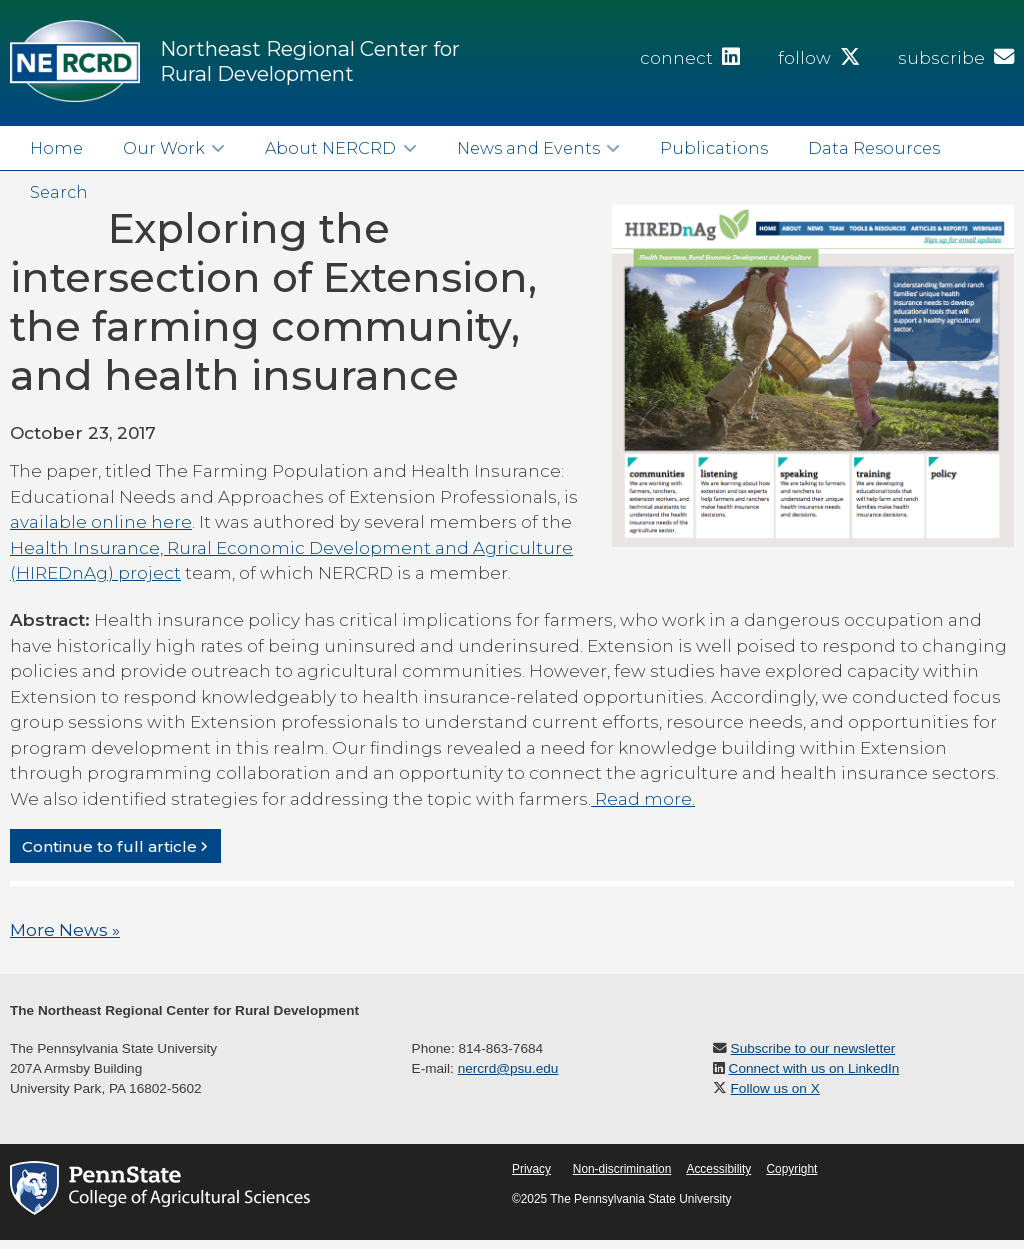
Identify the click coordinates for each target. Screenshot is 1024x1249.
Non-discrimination (622, 1169)
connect (690, 58)
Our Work (164, 148)
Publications (714, 148)
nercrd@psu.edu (508, 1068)
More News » (65, 930)
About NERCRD (330, 148)
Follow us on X (775, 1088)
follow (819, 58)
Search (59, 192)
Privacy (531, 1169)
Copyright (791, 1169)
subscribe (956, 58)
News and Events (528, 148)
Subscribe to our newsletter (813, 1048)
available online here (101, 522)
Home (56, 148)
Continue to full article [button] (109, 845)
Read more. (643, 799)
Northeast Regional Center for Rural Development (310, 61)
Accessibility (718, 1169)
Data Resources (874, 148)
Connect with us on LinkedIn (814, 1068)
